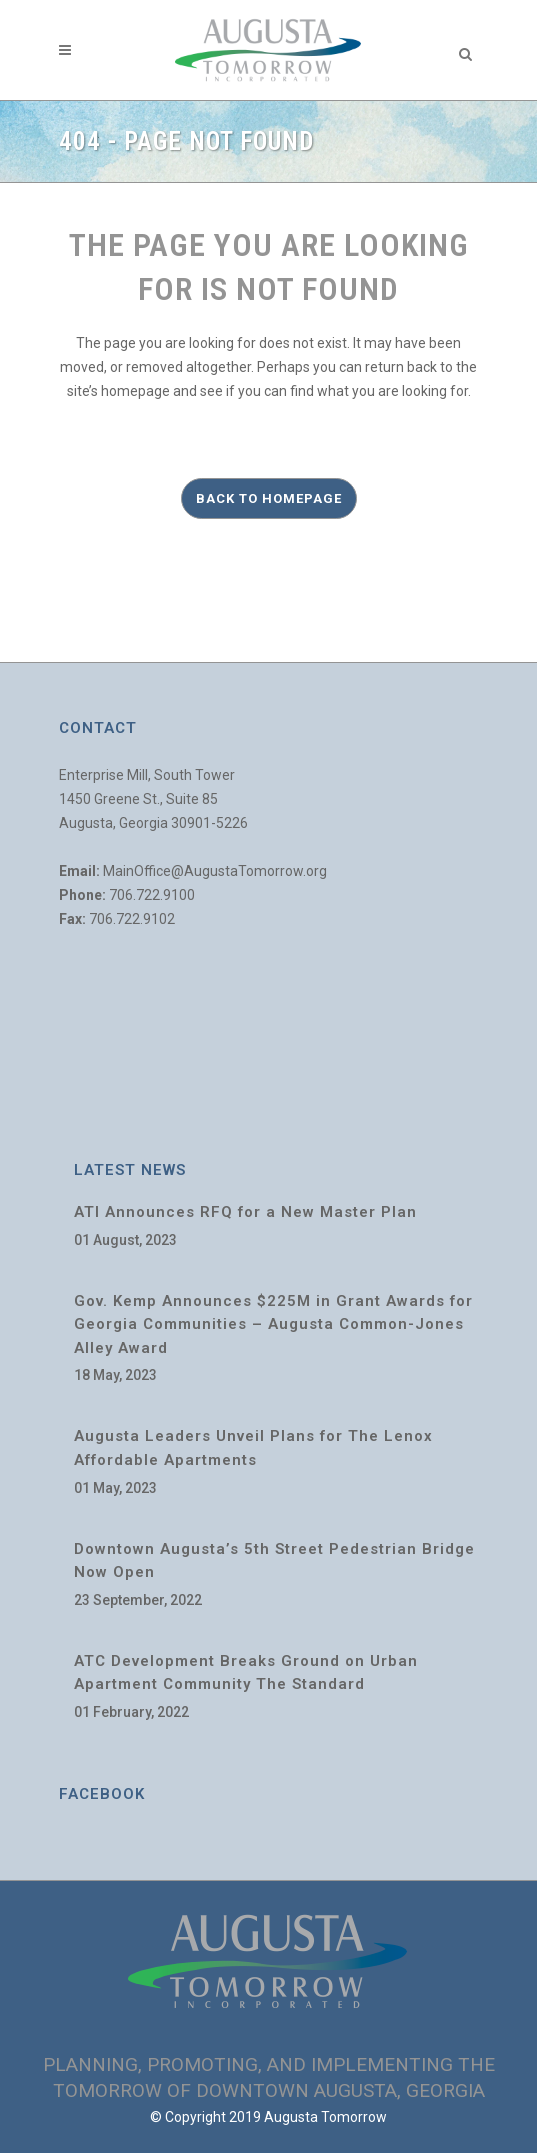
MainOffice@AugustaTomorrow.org (215, 871)
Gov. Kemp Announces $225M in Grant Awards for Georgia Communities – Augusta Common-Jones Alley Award (273, 1324)
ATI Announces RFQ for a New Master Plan (245, 1212)
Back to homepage (269, 498)
